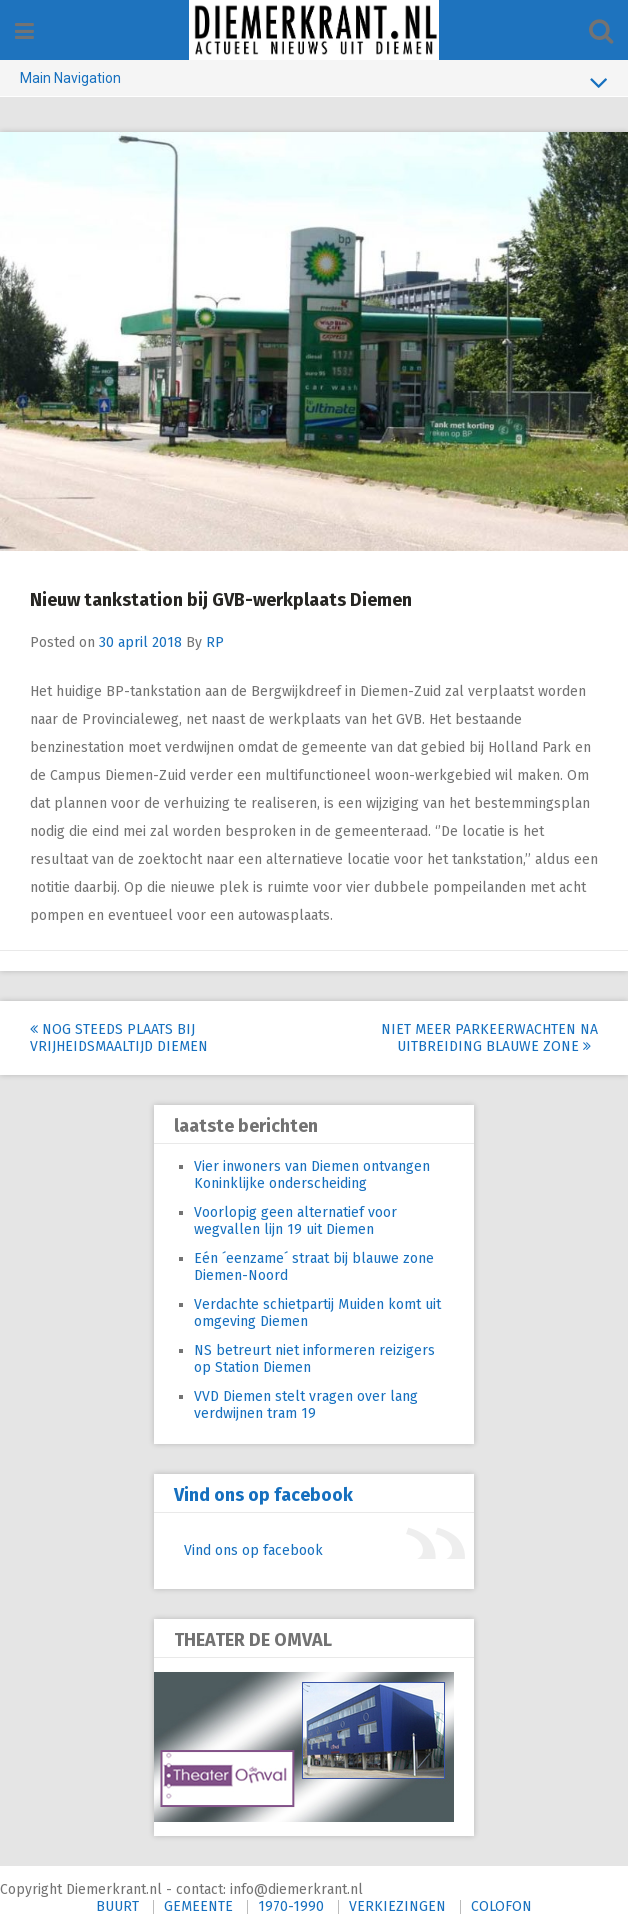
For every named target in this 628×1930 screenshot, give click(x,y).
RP (215, 642)
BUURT (117, 1906)
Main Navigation (314, 82)
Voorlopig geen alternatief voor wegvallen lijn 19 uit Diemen (295, 1221)
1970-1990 (291, 1906)
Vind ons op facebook (263, 1495)
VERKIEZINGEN (397, 1906)
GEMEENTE (198, 1906)
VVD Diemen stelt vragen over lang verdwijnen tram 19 (306, 1405)
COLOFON (501, 1906)
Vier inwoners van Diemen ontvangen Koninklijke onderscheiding (312, 1175)
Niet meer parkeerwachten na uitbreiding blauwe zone (489, 1038)
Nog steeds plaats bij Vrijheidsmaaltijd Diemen (119, 1038)
